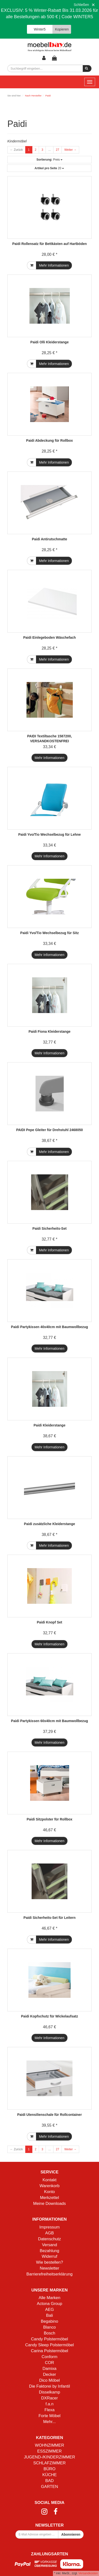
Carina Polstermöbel (49, 2351)
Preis (50, 159)
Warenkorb (49, 2185)
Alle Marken (50, 2297)
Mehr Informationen (54, 265)
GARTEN (49, 2486)
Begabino (49, 2321)
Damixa (50, 2368)
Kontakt (50, 2180)
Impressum (49, 2227)
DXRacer (49, 2398)
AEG (49, 2309)
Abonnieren (70, 2534)
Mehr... (49, 2421)
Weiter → (70, 150)
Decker (49, 2374)
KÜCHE (49, 2474)
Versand (49, 2245)
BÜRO (49, 2469)
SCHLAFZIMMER (49, 2463)
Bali (49, 2315)
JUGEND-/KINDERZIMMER (49, 2457)
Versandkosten (88, 2573)
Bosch (49, 2333)
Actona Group (49, 2303)
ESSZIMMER (49, 2451)
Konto (49, 2191)
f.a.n (50, 2404)
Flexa (49, 2410)
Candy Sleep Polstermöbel (49, 2345)
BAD (49, 2480)
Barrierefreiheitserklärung (49, 2274)
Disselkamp (49, 2392)
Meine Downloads (49, 2203)
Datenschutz (49, 2239)
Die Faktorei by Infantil (49, 2386)
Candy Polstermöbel (49, 2339)
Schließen (81, 5)
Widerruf (49, 2256)
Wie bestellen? (49, 2262)
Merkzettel (49, 2197)
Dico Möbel (49, 2380)
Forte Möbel (49, 2415)
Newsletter (49, 2268)
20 (49, 168)
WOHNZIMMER (49, 2445)
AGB (49, 2233)
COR (49, 2362)
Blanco (49, 2327)
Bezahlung (49, 2250)
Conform (49, 2356)
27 (57, 150)
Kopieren (62, 29)
